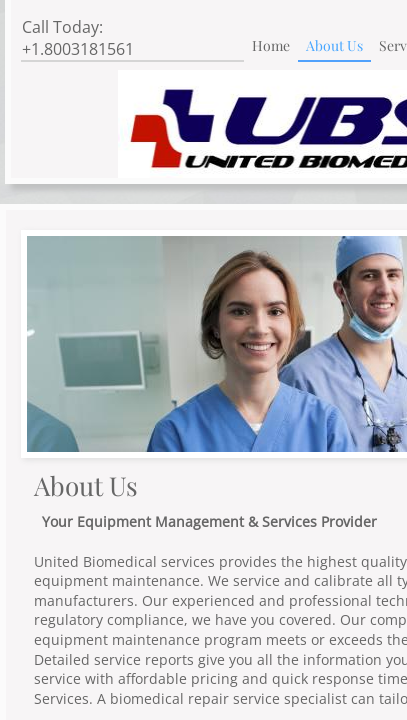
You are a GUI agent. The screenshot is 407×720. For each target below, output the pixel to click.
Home (271, 45)
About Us (334, 45)
